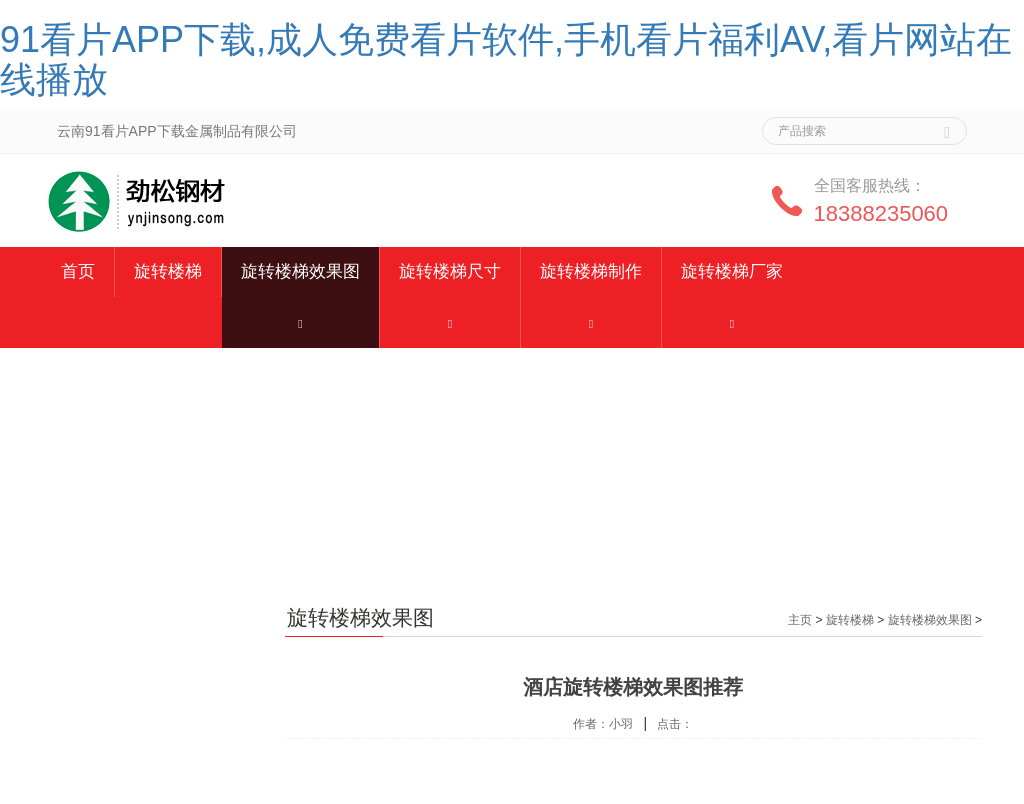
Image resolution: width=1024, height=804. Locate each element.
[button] (300, 322)
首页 (78, 271)
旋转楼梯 (168, 271)
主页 (800, 620)
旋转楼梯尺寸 (450, 271)
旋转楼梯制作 (591, 271)
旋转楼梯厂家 (732, 271)
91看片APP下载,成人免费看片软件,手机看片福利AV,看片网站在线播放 (506, 59)
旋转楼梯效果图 (300, 271)
